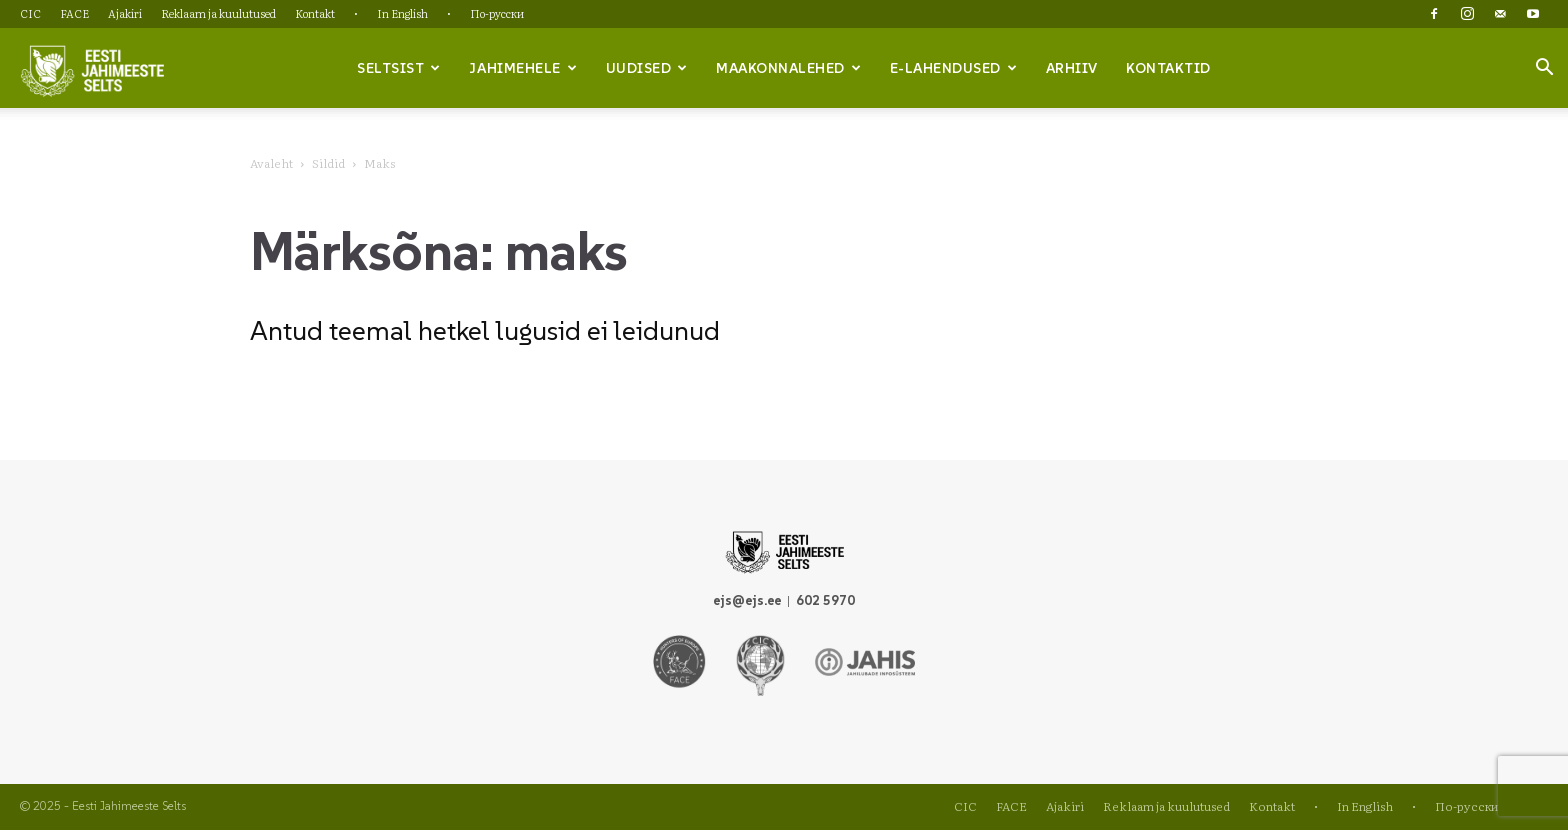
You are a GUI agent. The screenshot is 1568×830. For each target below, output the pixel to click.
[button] (1544, 69)
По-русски (497, 13)
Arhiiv (1072, 68)
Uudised (647, 68)
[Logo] (92, 69)
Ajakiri (125, 13)
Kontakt (315, 13)
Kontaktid (1168, 68)
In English (402, 13)
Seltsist (399, 68)
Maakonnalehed (788, 68)
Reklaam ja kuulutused (218, 13)
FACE (74, 13)
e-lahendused (954, 68)
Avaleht (271, 163)
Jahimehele (523, 68)
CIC (30, 13)
